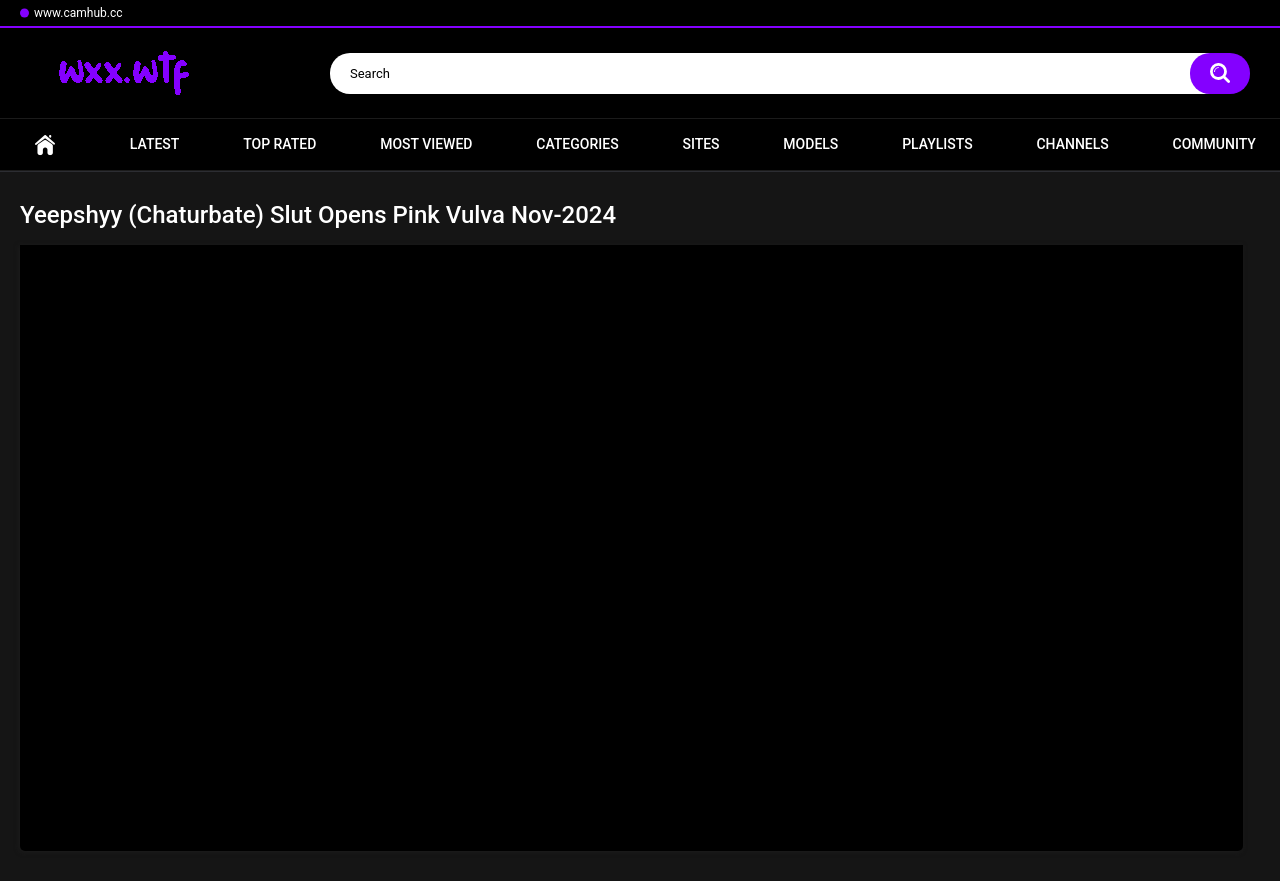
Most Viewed (426, 144)
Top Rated (279, 144)
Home (45, 144)
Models (810, 144)
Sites (700, 144)
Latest (155, 144)
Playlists (937, 144)
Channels (1072, 144)
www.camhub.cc (78, 13)
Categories (577, 144)
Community (1214, 144)
